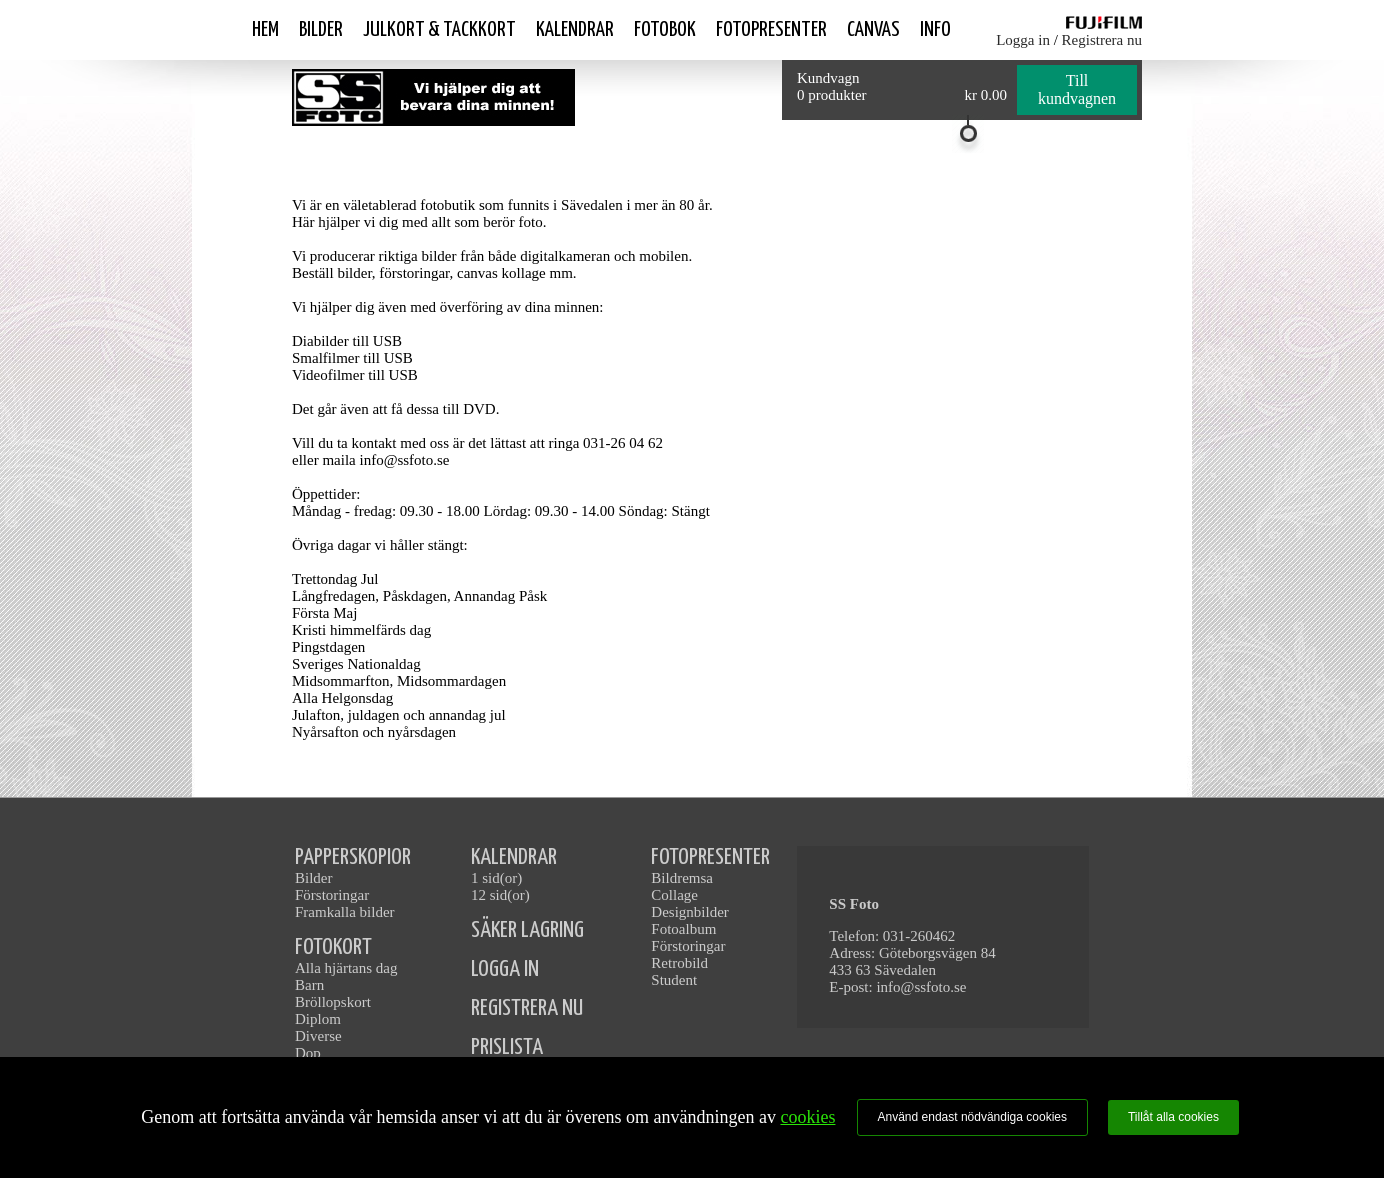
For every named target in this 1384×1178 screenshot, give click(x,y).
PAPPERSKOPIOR (353, 857)
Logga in (1023, 40)
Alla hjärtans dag (346, 968)
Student (674, 980)
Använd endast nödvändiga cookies (972, 1117)
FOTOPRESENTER (710, 857)
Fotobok (665, 30)
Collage (674, 895)
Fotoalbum (683, 929)
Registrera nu (1102, 40)
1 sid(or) (496, 878)
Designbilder (689, 912)
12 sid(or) (500, 895)
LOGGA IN (505, 969)
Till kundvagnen (1077, 89)
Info (935, 30)
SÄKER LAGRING (527, 930)
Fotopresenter (771, 30)
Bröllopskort (333, 1002)
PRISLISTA (507, 1047)
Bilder (321, 30)
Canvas (873, 30)
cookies (807, 1117)
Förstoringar (332, 895)
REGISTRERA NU (527, 1008)
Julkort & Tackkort (439, 30)
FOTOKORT (333, 947)
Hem (265, 30)
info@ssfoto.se (921, 987)
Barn (309, 985)
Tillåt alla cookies (1173, 1117)
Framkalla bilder (345, 912)
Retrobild (679, 963)
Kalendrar (575, 30)
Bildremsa (682, 878)
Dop (308, 1053)
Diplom (318, 1019)
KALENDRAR (514, 857)
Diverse (318, 1036)
